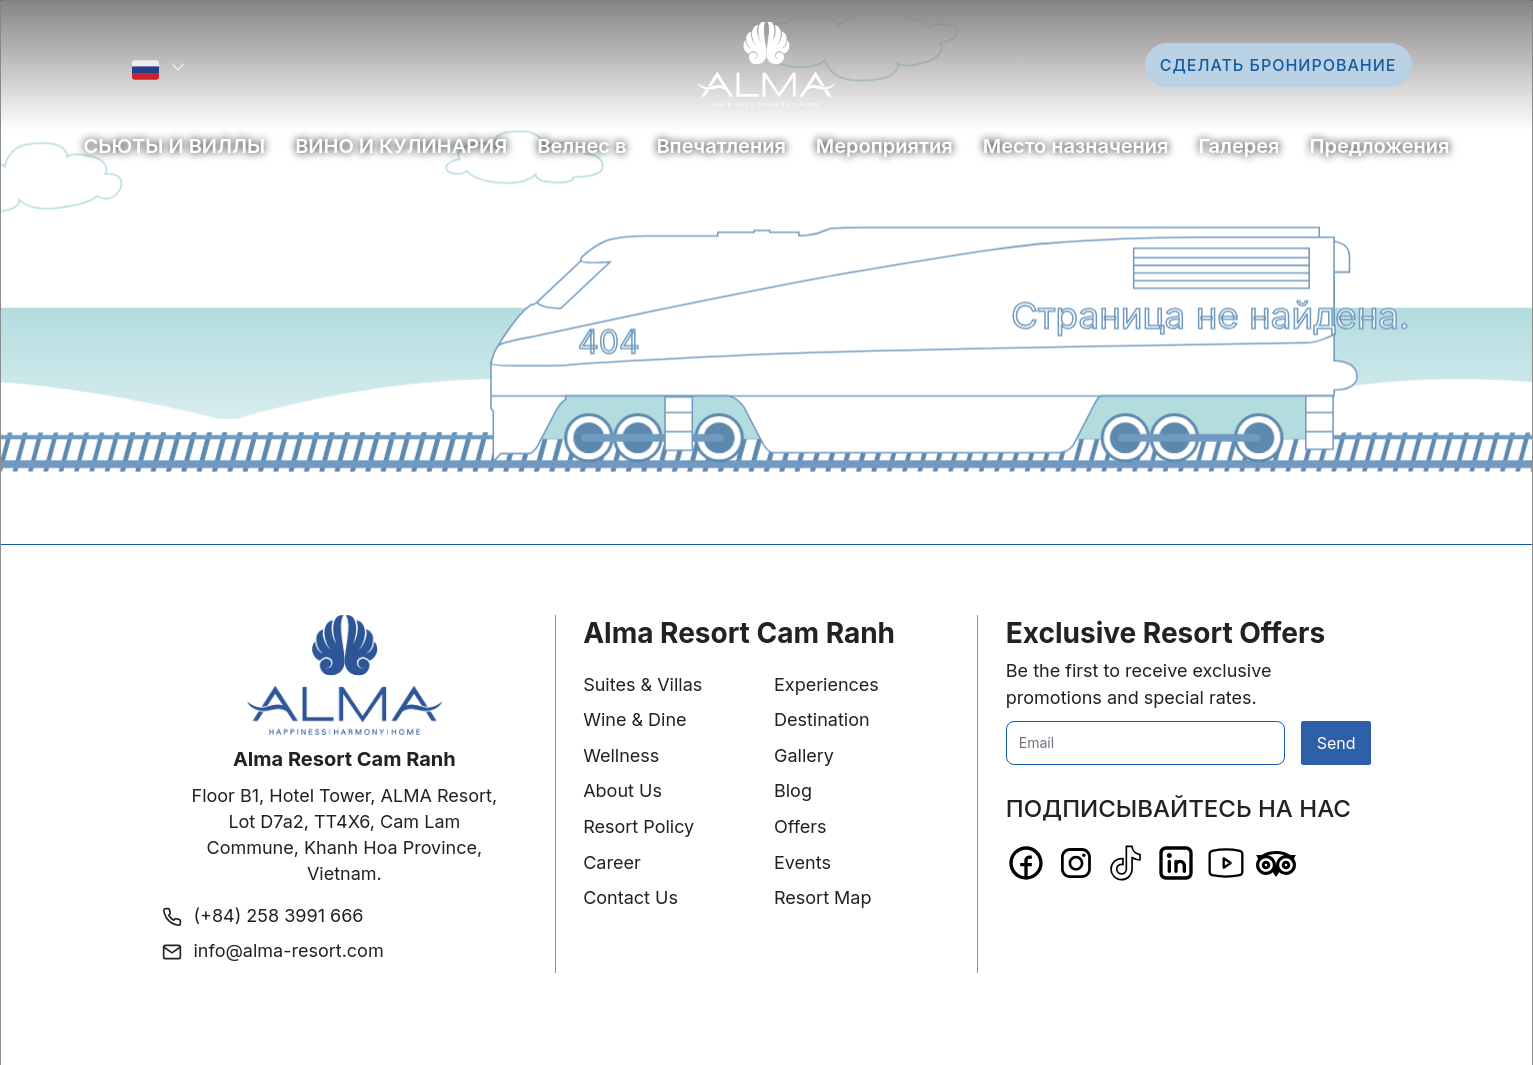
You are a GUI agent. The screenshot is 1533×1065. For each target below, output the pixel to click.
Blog (793, 790)
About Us (622, 790)
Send (1336, 743)
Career (612, 862)
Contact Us (630, 897)
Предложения (1380, 146)
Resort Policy (638, 826)
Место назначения (1076, 146)
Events (802, 862)
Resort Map (823, 897)
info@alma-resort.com (289, 950)
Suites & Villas (642, 684)
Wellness (621, 755)
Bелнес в (581, 146)
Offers (800, 826)
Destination (822, 719)
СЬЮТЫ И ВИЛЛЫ (175, 146)
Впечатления (720, 146)
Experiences (826, 684)
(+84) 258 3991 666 (279, 915)
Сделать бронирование (1278, 65)
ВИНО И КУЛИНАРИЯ (401, 146)
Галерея (1238, 146)
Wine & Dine (634, 719)
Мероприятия (884, 146)
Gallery (804, 755)
